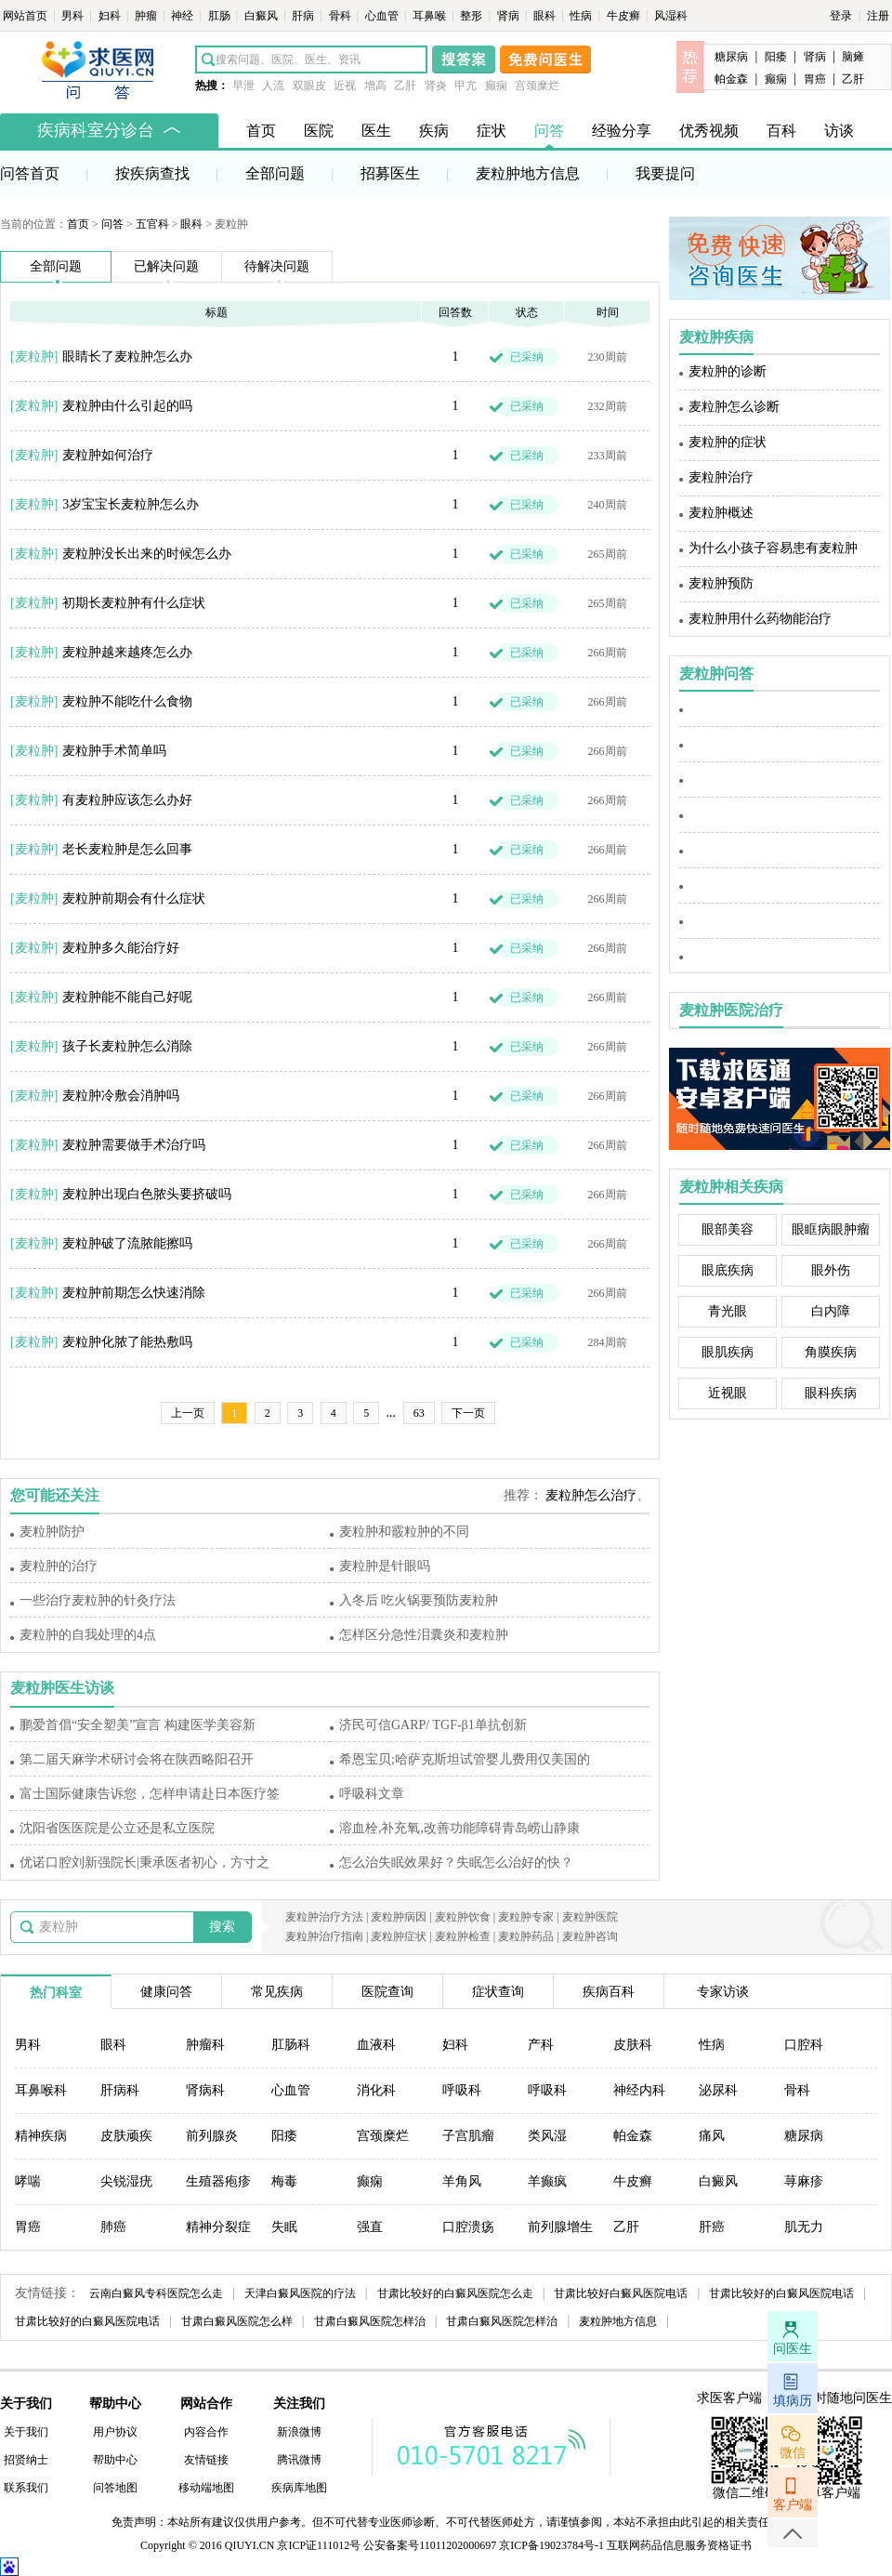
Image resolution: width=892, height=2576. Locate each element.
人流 (273, 85)
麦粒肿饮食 (463, 1916)
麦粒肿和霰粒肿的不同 (404, 1532)
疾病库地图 (299, 2487)
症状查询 (498, 1992)
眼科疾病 (831, 1393)
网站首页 (26, 15)
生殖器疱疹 (218, 2181)
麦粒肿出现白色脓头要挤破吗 (146, 1194)
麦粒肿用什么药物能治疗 (760, 619)
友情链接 (206, 2459)
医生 (376, 131)
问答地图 (115, 2487)
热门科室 (56, 1993)
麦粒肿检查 (463, 1936)
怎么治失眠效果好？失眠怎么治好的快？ (456, 1862)
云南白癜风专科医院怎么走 (156, 2293)
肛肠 (220, 15)
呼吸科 (461, 2090)
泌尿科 (718, 2090)
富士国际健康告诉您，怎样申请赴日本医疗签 (150, 1794)
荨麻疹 (803, 2181)
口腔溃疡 (468, 2227)
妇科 (111, 15)
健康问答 (166, 1992)
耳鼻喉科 (41, 2090)
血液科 (376, 2045)
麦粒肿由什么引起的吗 (127, 406)
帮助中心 (115, 2459)
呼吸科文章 (371, 1794)
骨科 (341, 15)
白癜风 (262, 15)
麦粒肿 (34, 356)
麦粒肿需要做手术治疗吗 (133, 1145)
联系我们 (26, 2487)
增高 (375, 85)
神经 (183, 15)
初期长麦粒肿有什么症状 (133, 603)
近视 (345, 85)
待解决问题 (276, 266)
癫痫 (496, 85)
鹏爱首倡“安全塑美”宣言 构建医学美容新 (138, 1725)
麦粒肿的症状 (728, 442)
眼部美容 (728, 1229)
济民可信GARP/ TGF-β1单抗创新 (433, 1725)
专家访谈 (723, 1992)
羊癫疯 (547, 2181)
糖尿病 (731, 56)
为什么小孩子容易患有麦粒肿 (773, 548)
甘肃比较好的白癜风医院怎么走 (455, 2293)
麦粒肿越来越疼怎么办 (127, 652)
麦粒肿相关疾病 (731, 1187)
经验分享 (621, 131)
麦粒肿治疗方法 (324, 1916)
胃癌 (815, 79)
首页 (261, 131)
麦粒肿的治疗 (59, 1566)
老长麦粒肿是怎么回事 (127, 849)
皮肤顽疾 (126, 2136)
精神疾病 (41, 2136)
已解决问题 (166, 266)
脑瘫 (853, 56)
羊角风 (461, 2181)
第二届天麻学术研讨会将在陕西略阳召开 (137, 1759)
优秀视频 (709, 131)
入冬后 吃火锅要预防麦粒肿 (419, 1600)
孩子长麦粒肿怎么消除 (127, 1046)
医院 (319, 131)
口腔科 (803, 2045)
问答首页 (29, 173)
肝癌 (712, 2227)
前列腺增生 (560, 2227)
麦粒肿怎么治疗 (590, 1495)
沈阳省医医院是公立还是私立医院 (117, 1828)
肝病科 (119, 2090)
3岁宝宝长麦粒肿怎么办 (130, 504)
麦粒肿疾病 (716, 337)
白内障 (830, 1311)
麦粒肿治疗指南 (324, 1936)
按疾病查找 (152, 173)
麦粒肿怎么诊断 (734, 407)
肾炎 (436, 85)
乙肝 (405, 85)
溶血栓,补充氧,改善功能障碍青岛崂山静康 (459, 1828)
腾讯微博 (299, 2459)
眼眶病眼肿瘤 (831, 1229)
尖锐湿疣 (126, 2181)
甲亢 (465, 85)
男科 (73, 15)
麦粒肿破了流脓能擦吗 (127, 1243)
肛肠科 (290, 2045)
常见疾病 (277, 1992)
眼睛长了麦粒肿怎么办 (127, 356)
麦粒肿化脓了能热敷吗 (127, 1342)
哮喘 (28, 2181)
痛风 (712, 2136)
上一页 (187, 1413)
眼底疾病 (728, 1270)
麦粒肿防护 (52, 1532)
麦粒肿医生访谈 (62, 1688)
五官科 (152, 224)
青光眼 (727, 1311)
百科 (781, 131)
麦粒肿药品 (526, 1936)
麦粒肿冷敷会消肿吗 (120, 1096)
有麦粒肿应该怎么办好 (127, 800)
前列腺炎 (212, 2136)
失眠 (284, 2227)
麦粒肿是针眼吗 (384, 1566)
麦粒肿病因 (398, 1916)
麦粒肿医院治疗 (731, 1010)
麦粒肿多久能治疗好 (120, 948)
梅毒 (284, 2181)
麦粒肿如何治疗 (107, 455)
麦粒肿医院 (590, 1916)
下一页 (468, 1413)
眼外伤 (830, 1270)
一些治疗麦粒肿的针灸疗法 (98, 1600)
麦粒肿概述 (721, 513)
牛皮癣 (625, 15)
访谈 (839, 131)
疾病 (434, 131)
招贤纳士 (26, 2459)
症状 (491, 131)
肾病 (509, 15)
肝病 (304, 15)
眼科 (545, 15)
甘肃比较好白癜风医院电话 (621, 2293)
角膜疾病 (831, 1352)
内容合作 (206, 2431)
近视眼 (727, 1393)
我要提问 (665, 173)
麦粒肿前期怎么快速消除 (133, 1293)
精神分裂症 (218, 2227)
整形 (472, 15)
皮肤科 (632, 2045)
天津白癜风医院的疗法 (300, 2293)
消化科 (376, 2090)
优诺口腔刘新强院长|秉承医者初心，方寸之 (144, 1862)
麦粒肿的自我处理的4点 (88, 1635)
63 (419, 1413)
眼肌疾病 (728, 1352)
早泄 (243, 85)
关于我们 (26, 2431)
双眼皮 (309, 85)
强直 (370, 2227)
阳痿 (776, 56)
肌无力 (803, 2227)
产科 (541, 2045)
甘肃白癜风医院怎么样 (237, 2321)
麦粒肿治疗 (721, 477)
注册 (878, 15)
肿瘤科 (205, 2045)
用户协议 (115, 2431)
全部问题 (275, 173)
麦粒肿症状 (398, 1936)
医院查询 (387, 1992)
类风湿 (547, 2136)
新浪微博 (299, 2431)
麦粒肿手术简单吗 (114, 751)
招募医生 (390, 173)
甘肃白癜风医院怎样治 (370, 2321)
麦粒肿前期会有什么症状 (133, 898)
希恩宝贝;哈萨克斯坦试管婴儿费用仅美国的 (464, 1759)
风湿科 (671, 15)
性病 (582, 15)
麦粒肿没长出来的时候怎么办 (146, 554)
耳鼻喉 (431, 15)
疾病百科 (609, 1992)
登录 (841, 15)
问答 (549, 131)
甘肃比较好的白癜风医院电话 (781, 2293)
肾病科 (205, 2090)
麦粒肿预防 (721, 583)
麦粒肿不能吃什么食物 (127, 701)
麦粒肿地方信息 (528, 173)
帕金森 (731, 79)
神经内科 (639, 2090)
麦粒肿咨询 (590, 1936)
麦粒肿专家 (526, 1916)
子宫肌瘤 (468, 2136)
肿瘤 (147, 15)
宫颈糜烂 (537, 85)
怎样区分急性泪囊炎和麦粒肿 (423, 1635)
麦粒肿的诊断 (728, 371)
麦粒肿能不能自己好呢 (127, 997)
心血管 (383, 15)
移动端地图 (206, 2487)
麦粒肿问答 (716, 673)
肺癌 (113, 2227)
